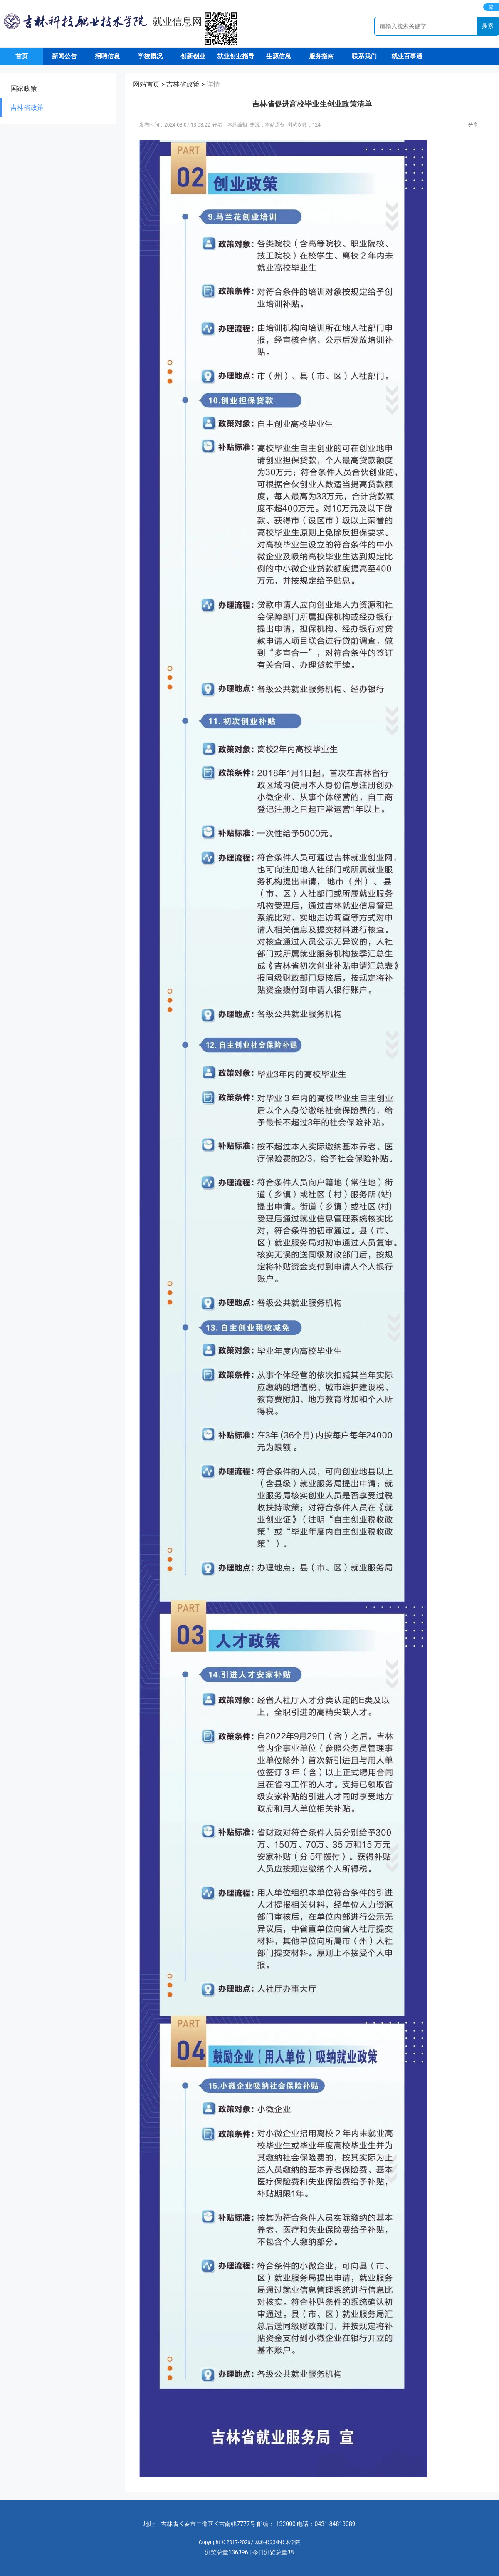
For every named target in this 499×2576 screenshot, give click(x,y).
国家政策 (23, 88)
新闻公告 (64, 56)
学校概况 (150, 56)
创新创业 (192, 56)
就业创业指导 (235, 56)
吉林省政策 (27, 108)
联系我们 (364, 56)
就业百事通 (406, 56)
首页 (21, 56)
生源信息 (278, 56)
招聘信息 (107, 56)
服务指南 (321, 56)
